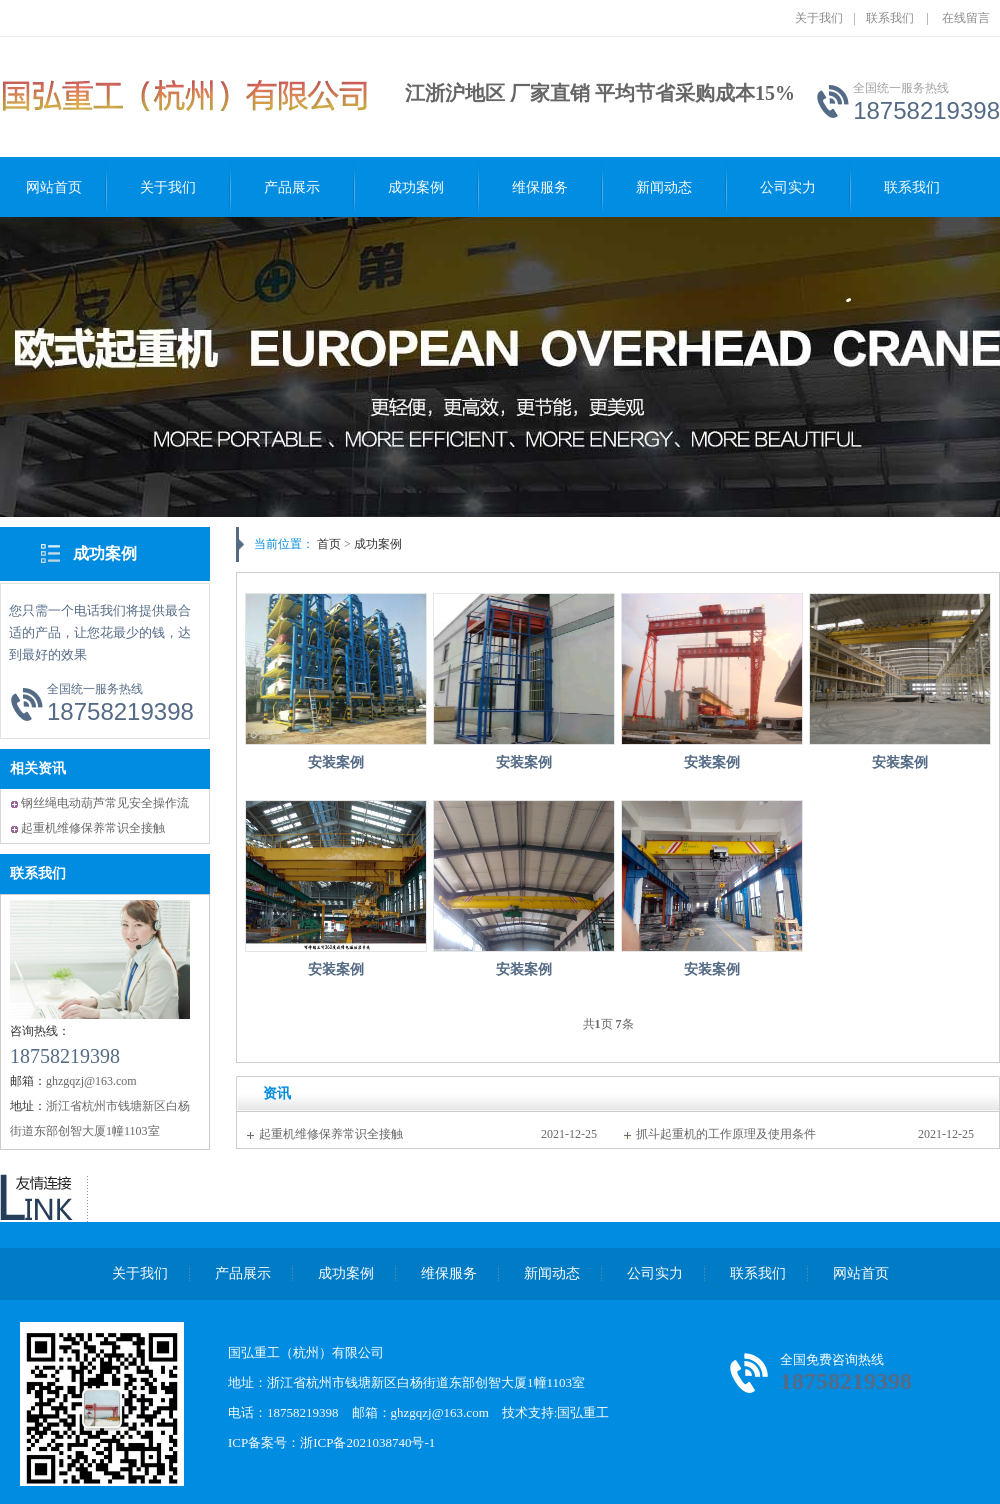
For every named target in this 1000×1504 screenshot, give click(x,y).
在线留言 (966, 18)
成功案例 (416, 187)
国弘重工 (583, 1412)
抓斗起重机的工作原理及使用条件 (726, 1134)
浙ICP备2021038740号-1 (367, 1442)
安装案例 (336, 762)
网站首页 (54, 187)
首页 (329, 544)
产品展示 (292, 187)
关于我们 (819, 18)
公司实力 (788, 187)
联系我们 (890, 18)
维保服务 (540, 187)
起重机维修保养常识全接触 (93, 828)
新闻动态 (664, 187)
